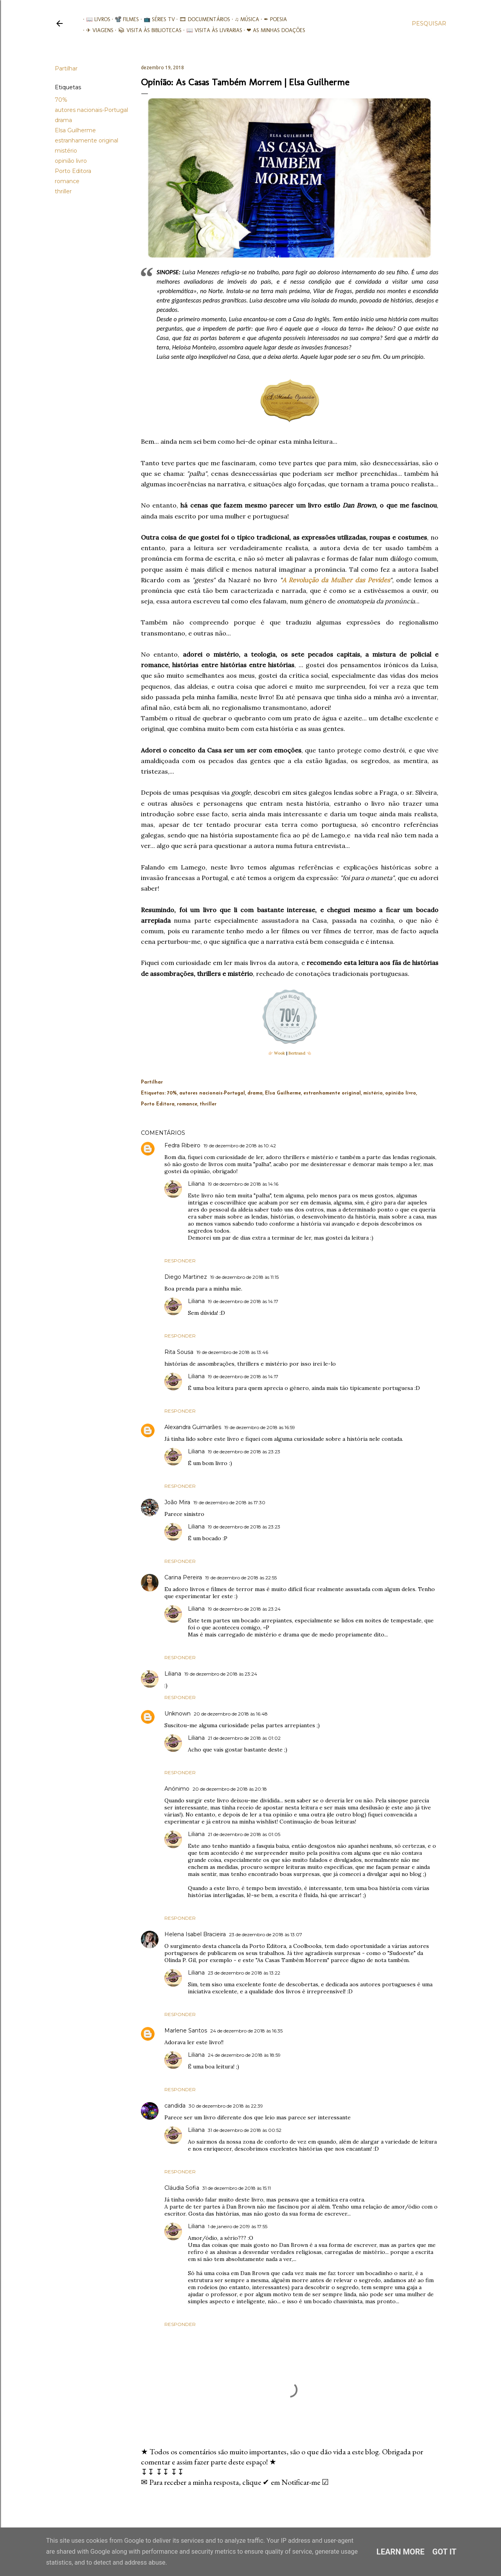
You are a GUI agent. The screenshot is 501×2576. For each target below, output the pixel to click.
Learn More (401, 2551)
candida (175, 2105)
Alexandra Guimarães (192, 1427)
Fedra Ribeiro (182, 1145)
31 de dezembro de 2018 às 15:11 (236, 2188)
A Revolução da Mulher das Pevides (336, 580)
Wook (279, 1053)
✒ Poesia (272, 19)
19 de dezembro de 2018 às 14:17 (243, 1301)
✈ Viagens (96, 30)
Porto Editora (73, 171)
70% (61, 99)
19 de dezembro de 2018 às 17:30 (229, 1502)
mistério (66, 150)
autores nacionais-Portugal (91, 109)
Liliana (196, 1183)
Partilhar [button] (66, 68)
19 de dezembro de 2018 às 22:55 (241, 1578)
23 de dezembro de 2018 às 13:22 (244, 1973)
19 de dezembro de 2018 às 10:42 (240, 1145)
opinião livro (71, 160)
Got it (445, 2551)
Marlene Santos (185, 2030)
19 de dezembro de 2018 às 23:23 (244, 1452)
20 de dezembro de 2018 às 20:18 (230, 1789)
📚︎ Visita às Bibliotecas (147, 30)
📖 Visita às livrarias (211, 30)
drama (63, 120)
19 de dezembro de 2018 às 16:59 (259, 1427)
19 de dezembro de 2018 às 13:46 (232, 1352)
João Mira (177, 1502)
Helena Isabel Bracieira (195, 1934)
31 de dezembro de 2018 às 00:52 (244, 2130)
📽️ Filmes (124, 19)
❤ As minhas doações (273, 30)
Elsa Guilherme (75, 130)
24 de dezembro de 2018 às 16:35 (246, 2031)
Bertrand (296, 1053)
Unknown (177, 1713)
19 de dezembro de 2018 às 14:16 (243, 1184)
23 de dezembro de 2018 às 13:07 (265, 1934)
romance (67, 181)
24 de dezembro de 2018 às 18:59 (244, 2055)
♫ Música (244, 19)
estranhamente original (86, 140)
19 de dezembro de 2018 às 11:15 (244, 1277)
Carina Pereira (183, 1577)
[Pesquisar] (429, 23)
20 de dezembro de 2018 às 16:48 (231, 1714)
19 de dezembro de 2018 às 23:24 (244, 1609)
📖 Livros (95, 19)
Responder (180, 1261)
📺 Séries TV (156, 19)
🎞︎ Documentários (202, 19)
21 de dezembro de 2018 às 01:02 (244, 1738)
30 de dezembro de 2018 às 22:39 (226, 2106)
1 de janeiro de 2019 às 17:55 (237, 2226)
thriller (63, 191)
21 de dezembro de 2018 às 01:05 (244, 1834)
